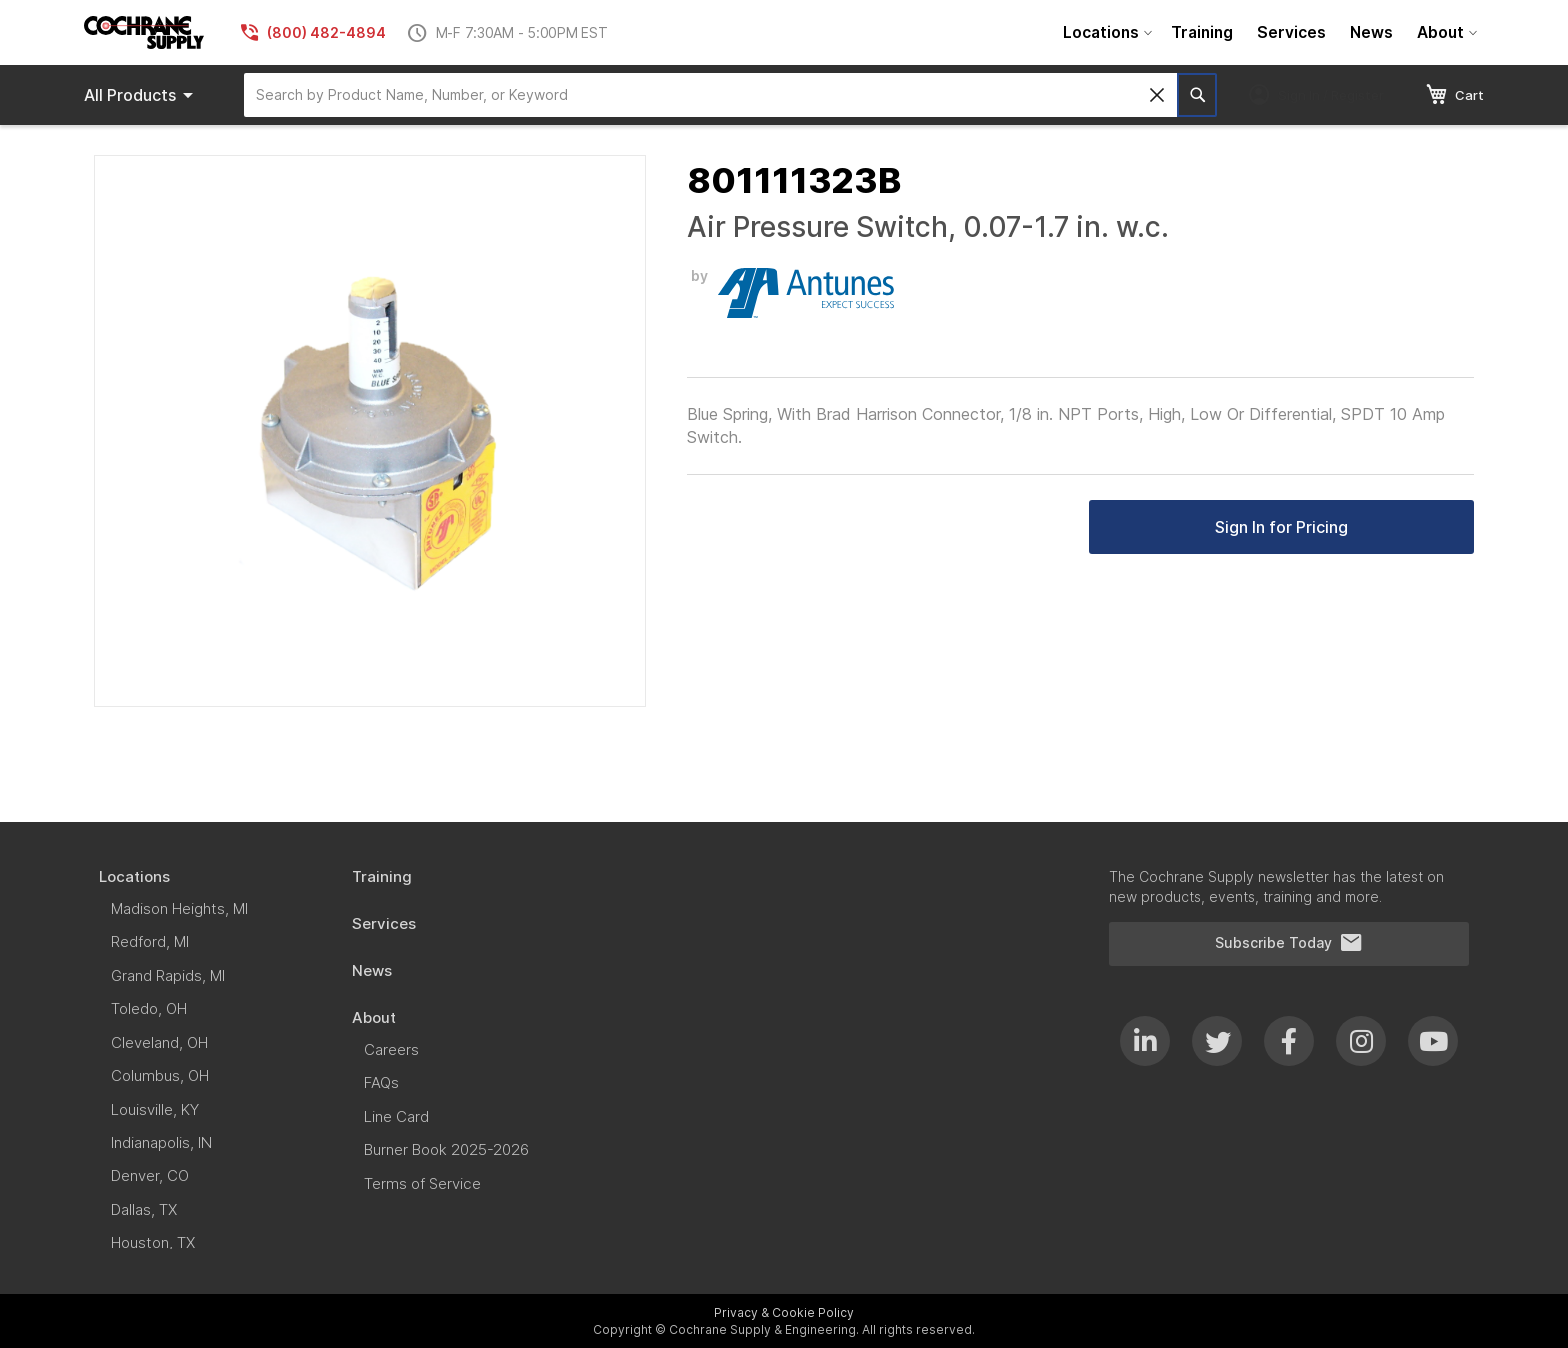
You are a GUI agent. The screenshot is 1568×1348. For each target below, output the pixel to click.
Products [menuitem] (142, 95)
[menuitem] (1105, 32)
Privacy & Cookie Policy (784, 1312)
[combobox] (710, 95)
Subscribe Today (1289, 943)
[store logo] (144, 32)
